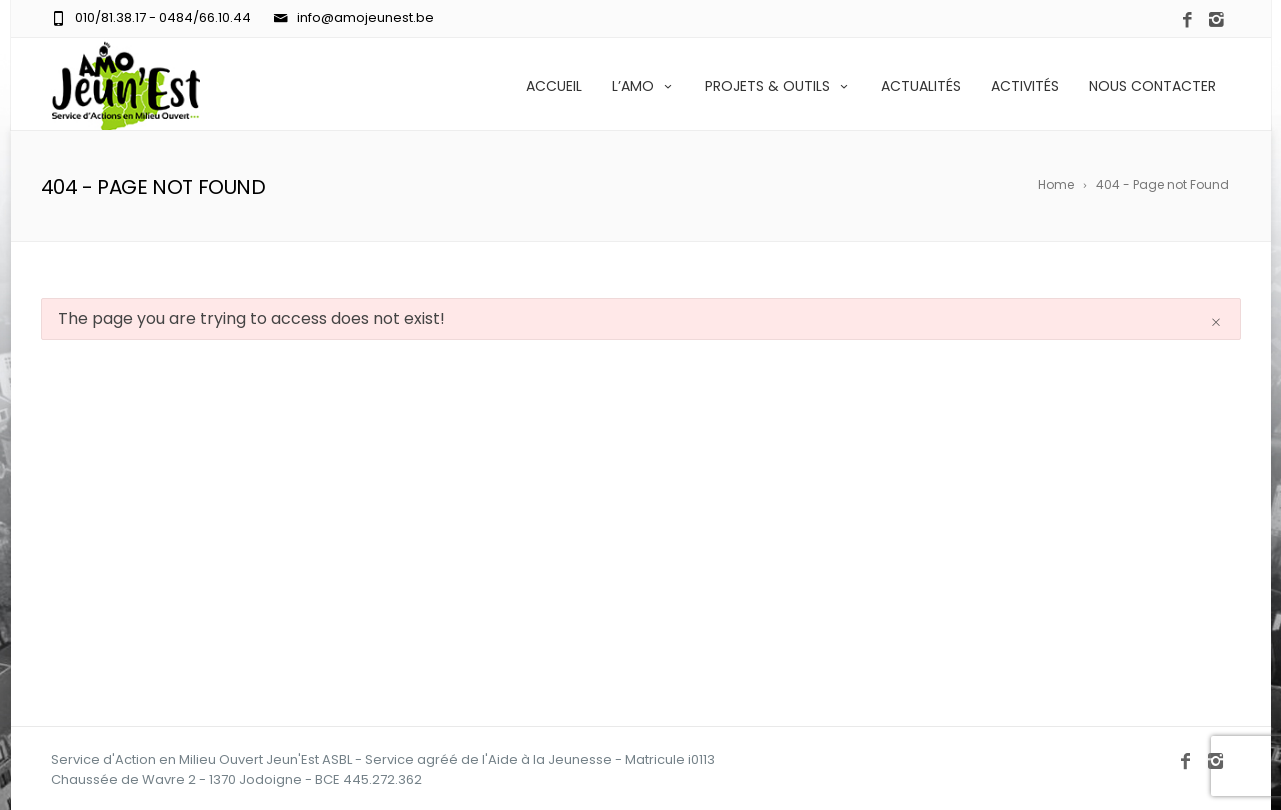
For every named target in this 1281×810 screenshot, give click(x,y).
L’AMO (643, 86)
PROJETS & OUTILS (778, 86)
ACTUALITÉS (921, 86)
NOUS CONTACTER (1152, 86)
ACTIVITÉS (1025, 86)
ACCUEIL (554, 86)
